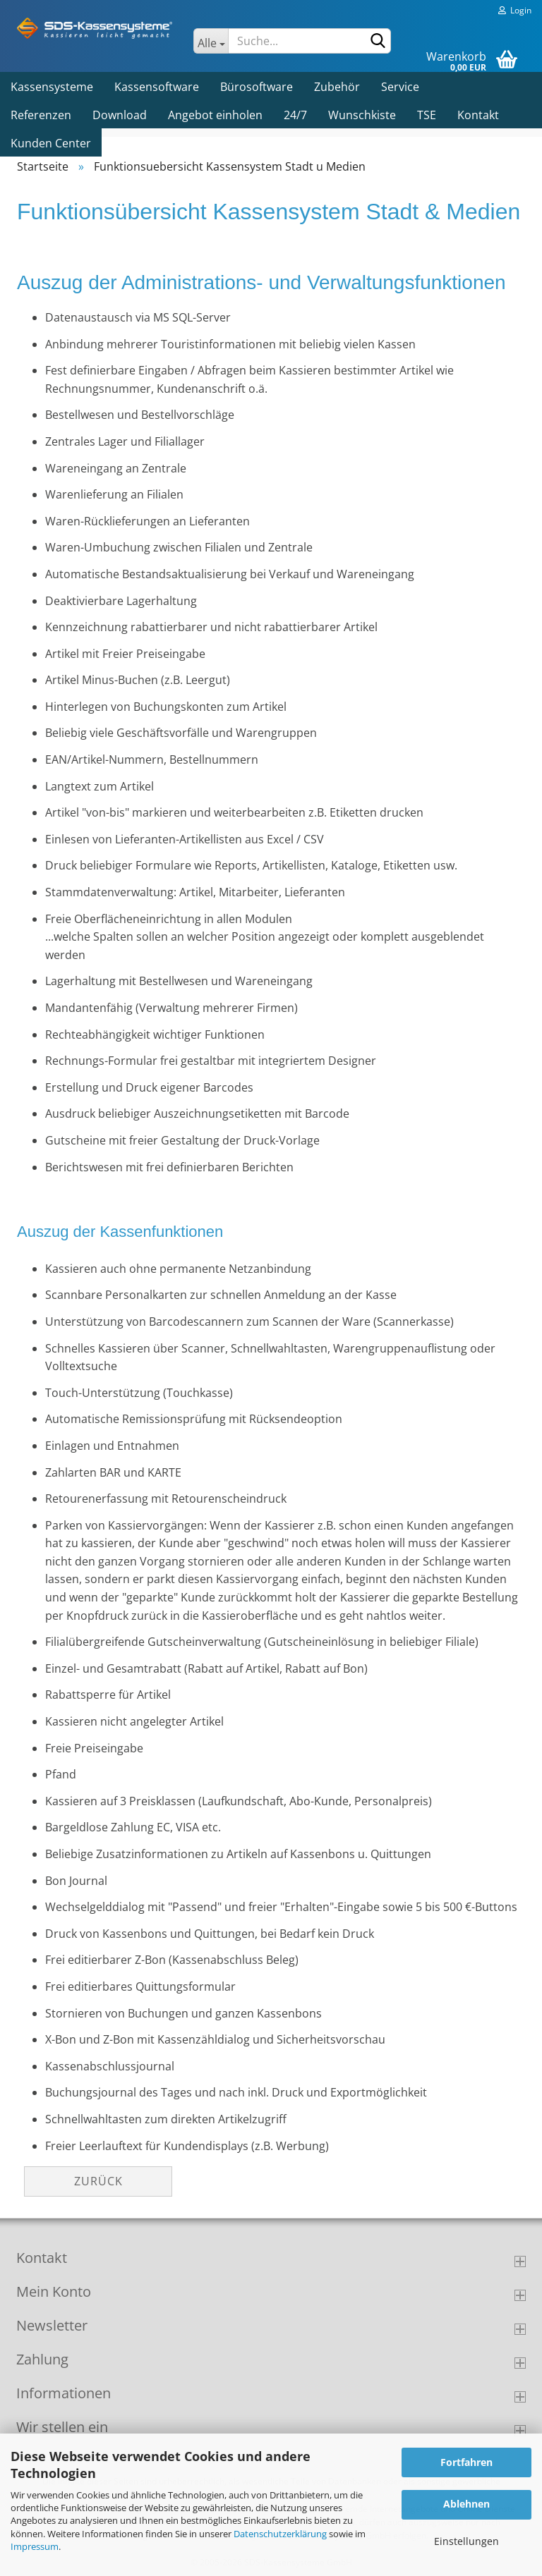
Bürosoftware (256, 86)
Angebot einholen (215, 115)
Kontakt (478, 115)
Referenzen (41, 115)
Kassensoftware (156, 86)
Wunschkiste (362, 115)
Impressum (35, 2546)
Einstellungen (466, 2541)
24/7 (295, 115)
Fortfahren (466, 2462)
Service (400, 86)
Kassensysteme (52, 86)
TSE (426, 115)
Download (119, 115)
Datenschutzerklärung (280, 2533)
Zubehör (337, 86)
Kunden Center (51, 143)
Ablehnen (466, 2503)
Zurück (98, 2181)
